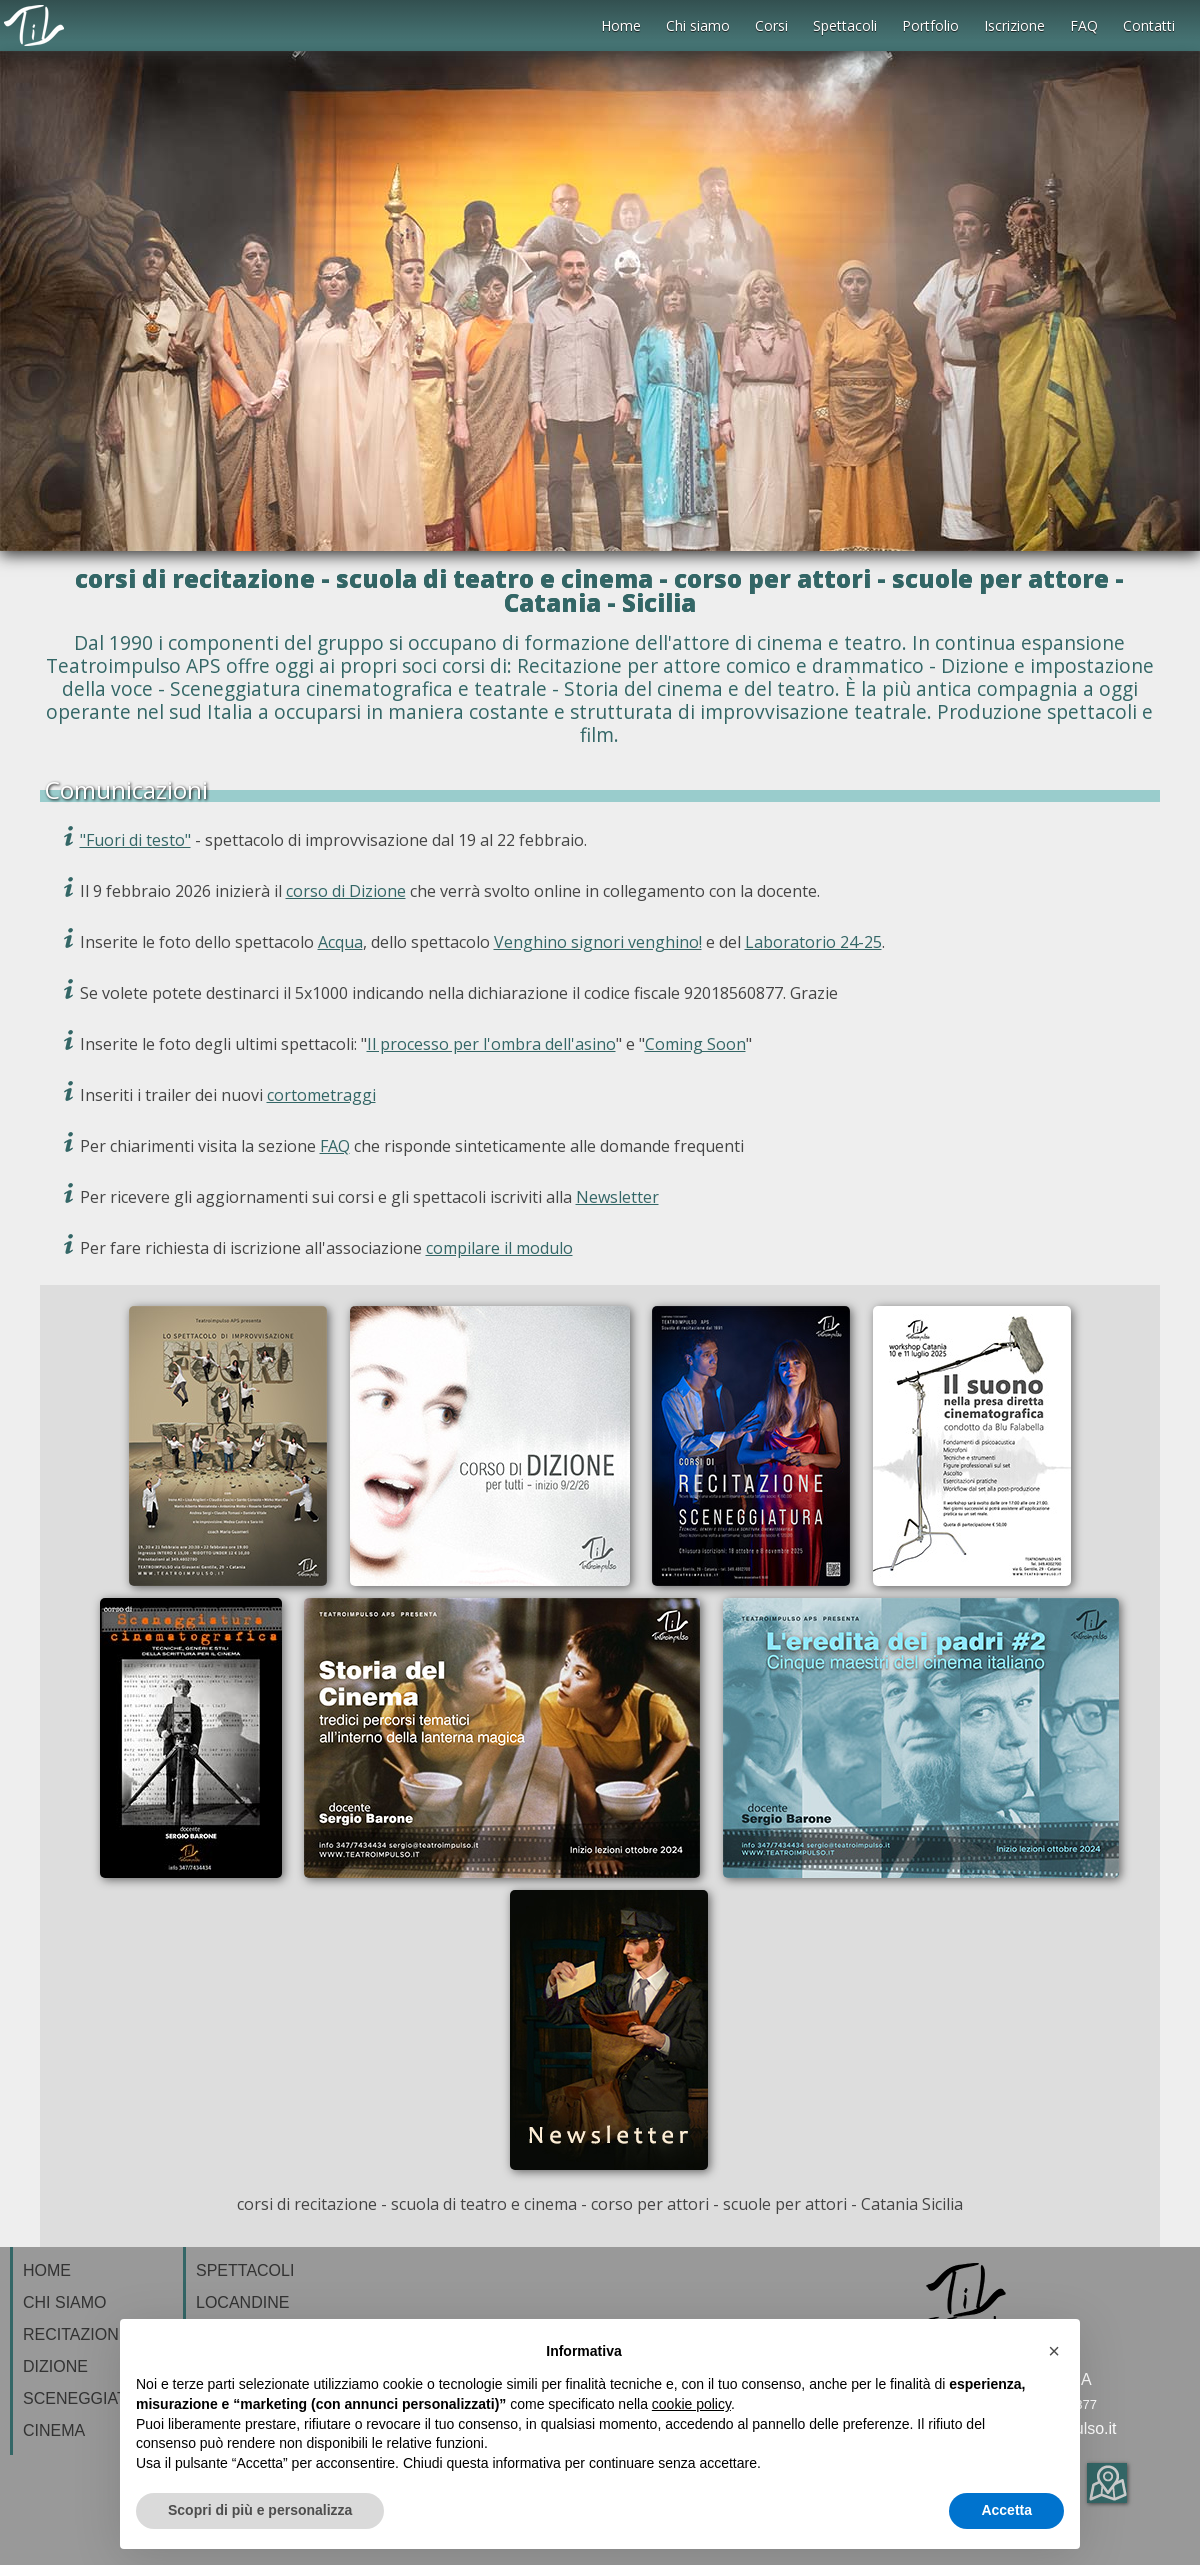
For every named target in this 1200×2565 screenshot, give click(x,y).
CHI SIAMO (65, 2302)
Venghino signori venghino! (598, 942)
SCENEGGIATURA (92, 2398)
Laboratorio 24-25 (813, 942)
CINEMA (54, 2430)
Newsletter (617, 1197)
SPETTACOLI (245, 2270)
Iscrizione (1014, 25)
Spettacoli (845, 25)
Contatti (1149, 25)
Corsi (771, 25)
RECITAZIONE (76, 2334)
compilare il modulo (499, 1248)
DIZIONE (55, 2366)
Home (621, 25)
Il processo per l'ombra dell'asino (491, 1044)
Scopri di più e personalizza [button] (260, 2510)
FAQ (1084, 25)
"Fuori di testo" (135, 840)
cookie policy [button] (691, 2404)
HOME (47, 2270)
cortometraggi (321, 1095)
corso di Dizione (346, 891)
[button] (1054, 2351)
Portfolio (930, 25)
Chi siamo (698, 25)
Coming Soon (695, 1044)
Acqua (340, 942)
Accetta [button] (1006, 2510)
